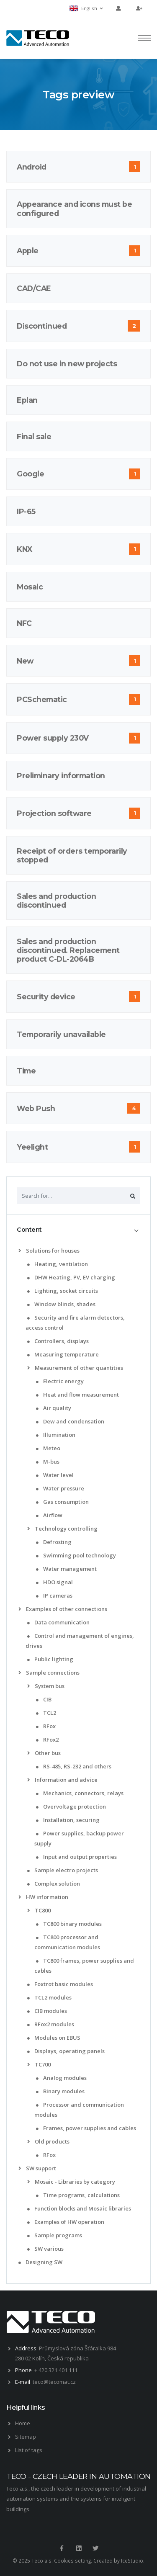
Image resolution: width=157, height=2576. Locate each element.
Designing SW (40, 2262)
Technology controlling (62, 1528)
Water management (66, 1568)
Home (22, 2423)
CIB (43, 1699)
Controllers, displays (58, 1341)
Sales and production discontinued (56, 900)
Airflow (49, 1515)
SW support (37, 2168)
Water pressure (60, 1488)
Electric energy (60, 1381)
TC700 (39, 2064)
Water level (55, 1475)
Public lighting (50, 1659)
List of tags (28, 2450)
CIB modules (47, 2011)
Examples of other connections (62, 1609)
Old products (48, 2141)
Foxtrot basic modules (60, 1984)
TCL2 (46, 1712)
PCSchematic (42, 699)
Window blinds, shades (61, 1304)
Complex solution (53, 1883)
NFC (24, 623)
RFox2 (47, 1739)
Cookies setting (72, 2560)
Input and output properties (76, 1857)
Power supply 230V (53, 737)
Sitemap (25, 2436)
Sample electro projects (62, 1870)
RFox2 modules (50, 2024)
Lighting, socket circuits (62, 1290)
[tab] (78, 1230)
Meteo (48, 1448)
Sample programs (54, 2235)
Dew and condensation (70, 1421)
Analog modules (61, 2078)
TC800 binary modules (69, 1923)
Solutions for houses (49, 1250)
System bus (45, 1686)
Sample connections (49, 1672)
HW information (43, 1897)
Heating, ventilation (57, 1264)
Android (31, 166)
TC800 (39, 1910)
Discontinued (42, 326)
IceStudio (132, 2560)
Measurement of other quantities (75, 1368)
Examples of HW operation (65, 2222)
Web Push (36, 1108)
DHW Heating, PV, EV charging (71, 1277)
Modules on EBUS (53, 2037)
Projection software (54, 813)
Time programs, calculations (78, 2195)
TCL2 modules (49, 1997)
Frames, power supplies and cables (86, 2128)
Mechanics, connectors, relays (80, 1793)
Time (26, 1070)
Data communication (58, 1622)
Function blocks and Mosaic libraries (79, 2208)
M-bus (47, 1461)
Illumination (55, 1435)
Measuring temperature (63, 1354)
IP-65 (26, 511)
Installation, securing (68, 1820)
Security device (46, 996)
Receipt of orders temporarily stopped (72, 855)
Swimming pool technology (76, 1555)
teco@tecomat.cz (54, 2382)
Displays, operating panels (66, 2051)
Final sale (34, 436)
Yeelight (32, 1147)
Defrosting (54, 1542)
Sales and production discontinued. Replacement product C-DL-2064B (68, 950)
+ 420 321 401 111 (55, 2370)
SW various (45, 2248)
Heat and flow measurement (77, 1394)
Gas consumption (62, 1501)
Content (29, 1229)
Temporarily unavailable (61, 1034)
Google (30, 473)
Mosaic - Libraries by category (71, 2181)
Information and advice (62, 1779)
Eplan (27, 400)
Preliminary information (61, 775)
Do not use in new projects (67, 363)
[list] (20, 1250)
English (86, 8)
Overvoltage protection (71, 1806)
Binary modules (60, 2091)
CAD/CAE (34, 288)
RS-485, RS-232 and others (73, 1766)
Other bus (44, 1753)
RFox (46, 1726)
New (25, 660)
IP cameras (54, 1595)
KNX (24, 549)
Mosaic (30, 586)
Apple (28, 250)
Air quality (53, 1408)
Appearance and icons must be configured (74, 208)
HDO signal (54, 1582)
